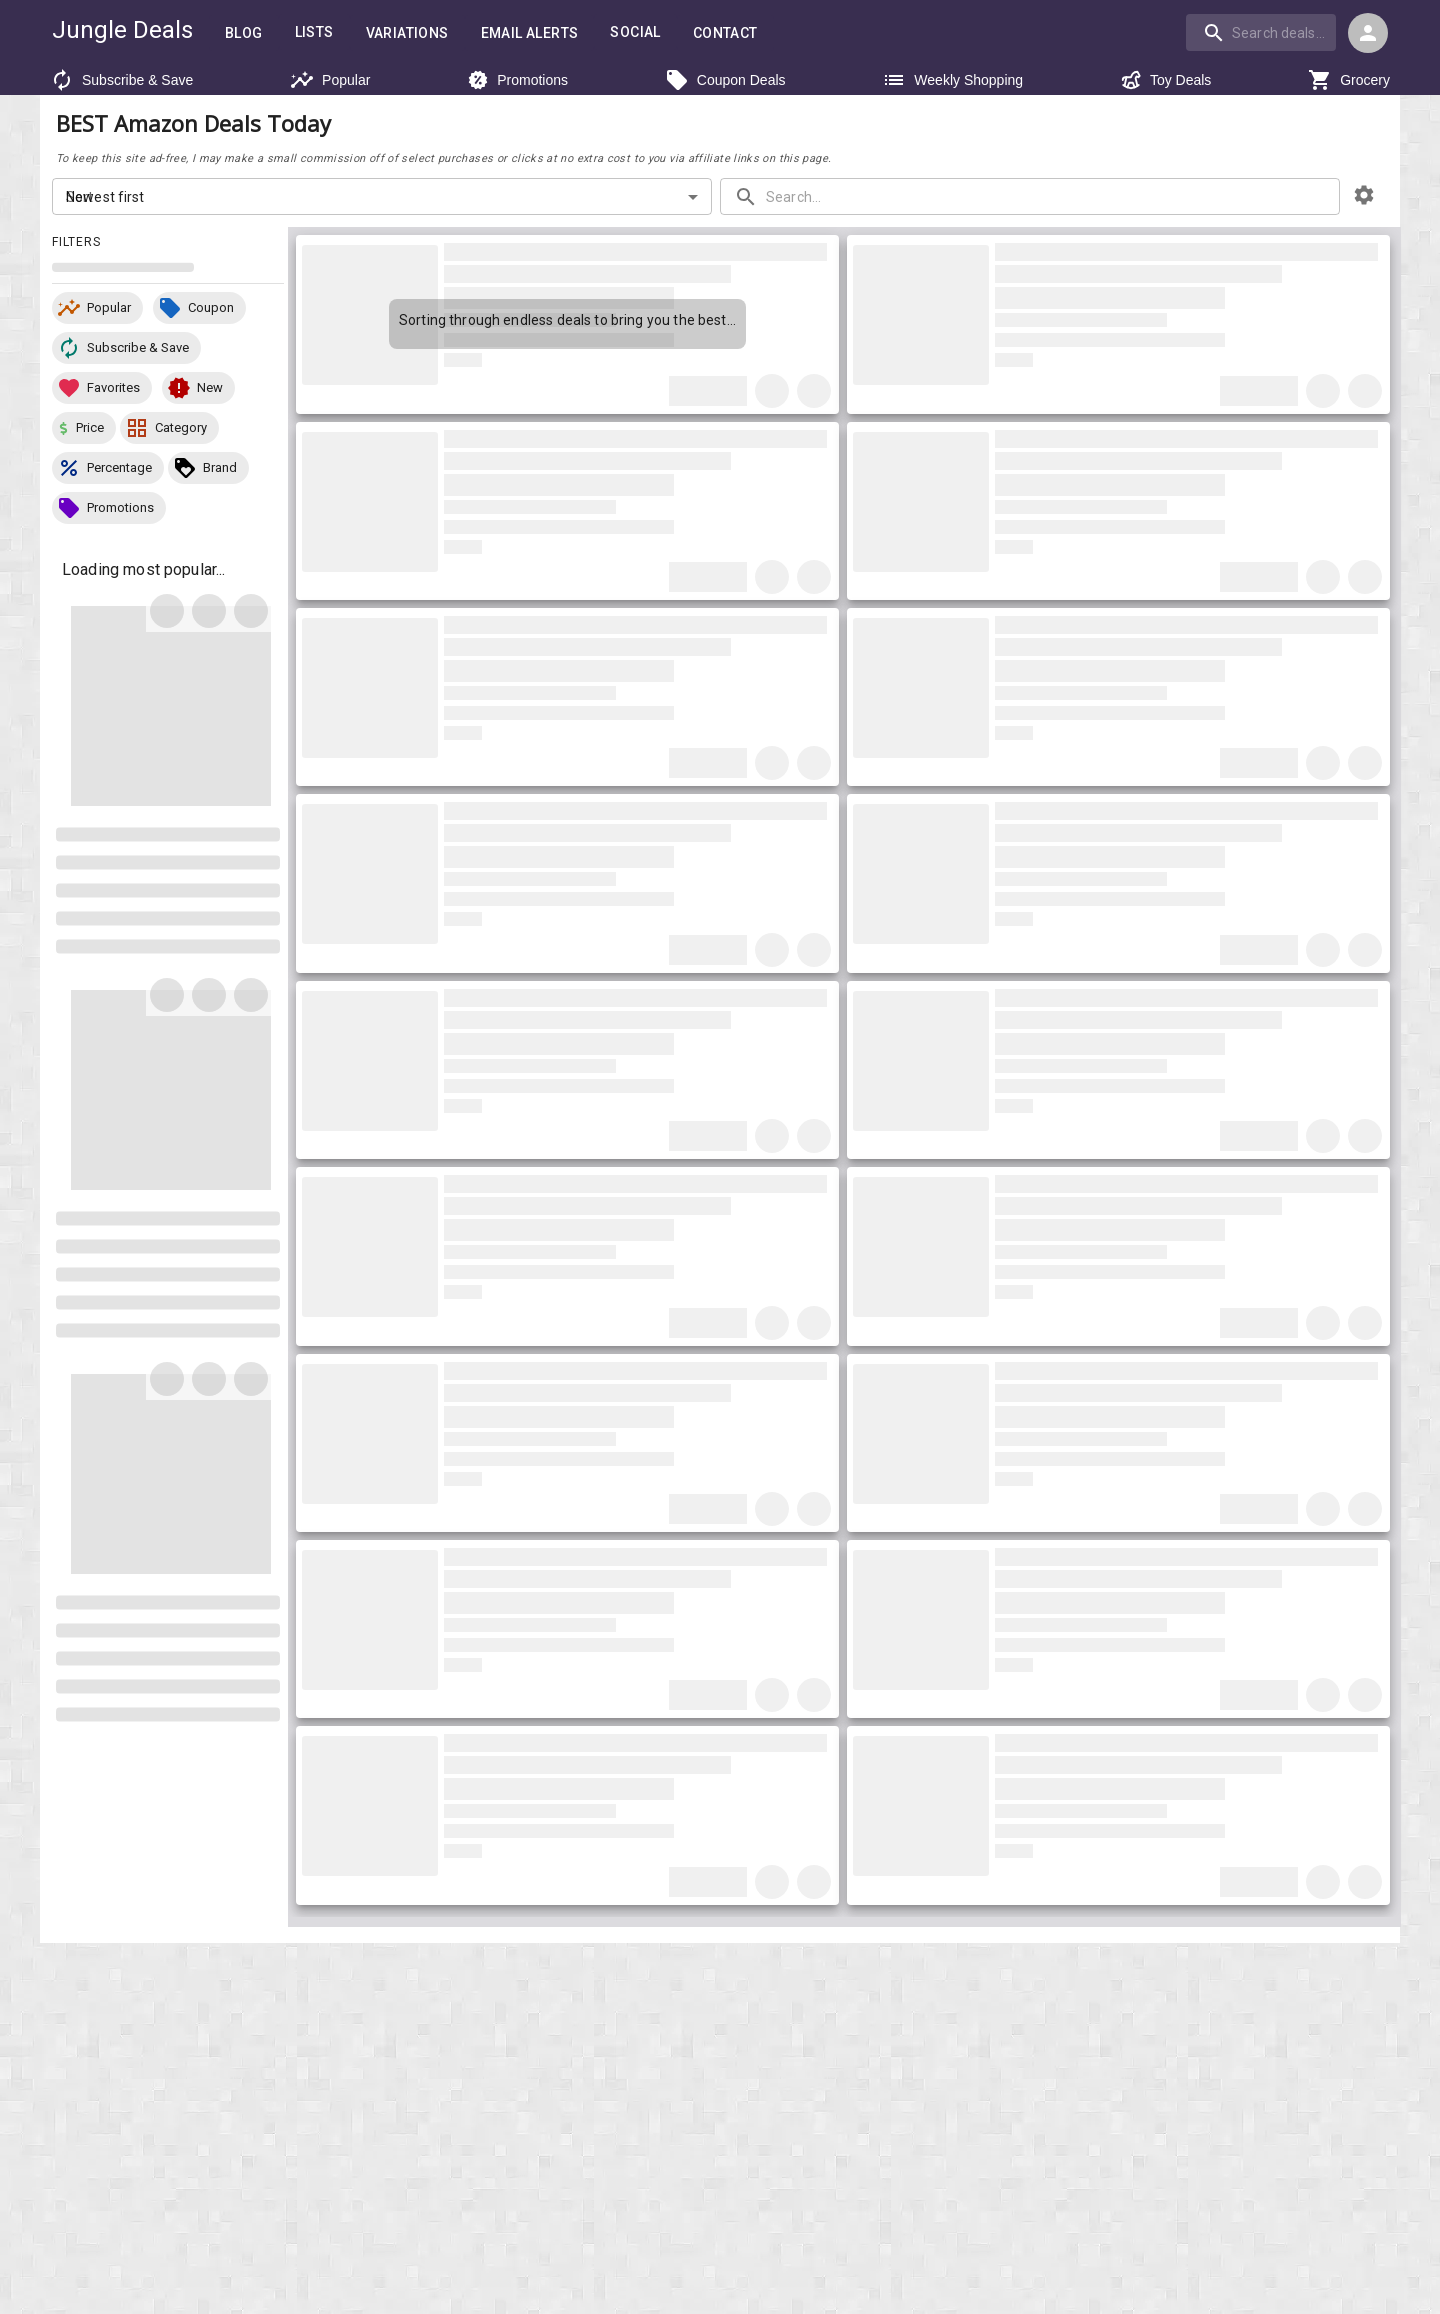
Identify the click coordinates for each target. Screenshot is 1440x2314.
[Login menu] (1368, 33)
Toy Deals (1163, 80)
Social (633, 32)
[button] (98, 313)
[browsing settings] (1364, 200)
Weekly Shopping (950, 80)
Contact (724, 33)
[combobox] (1264, 32)
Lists (309, 32)
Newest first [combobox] (104, 201)
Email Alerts (526, 33)
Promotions (515, 80)
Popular (325, 80)
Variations (403, 33)
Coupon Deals (723, 80)
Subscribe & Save (116, 80)
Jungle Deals (120, 30)
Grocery (1351, 80)
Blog (239, 33)
